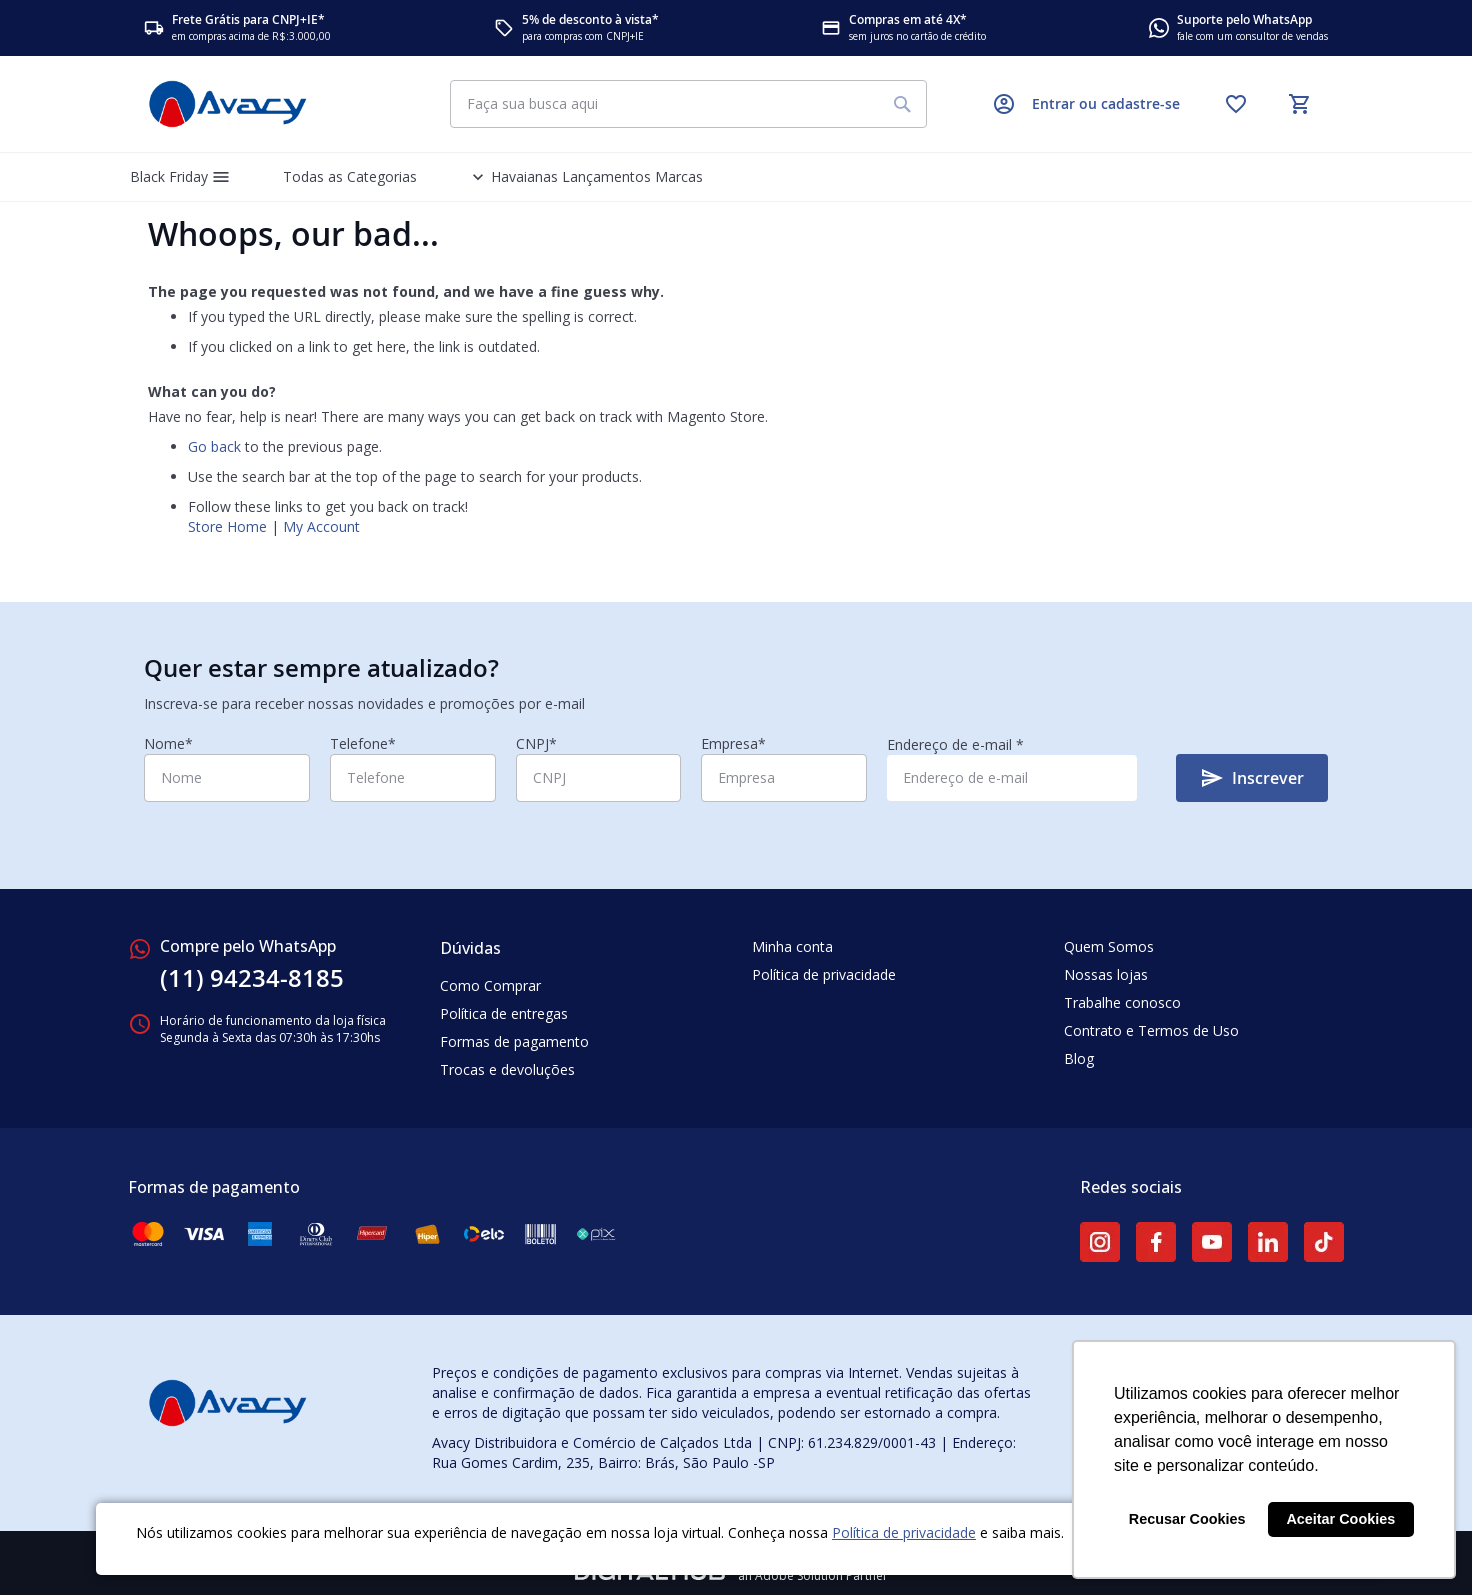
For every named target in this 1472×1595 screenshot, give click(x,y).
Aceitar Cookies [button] (1340, 1519)
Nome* (168, 743)
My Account (321, 526)
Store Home (227, 526)
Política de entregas (504, 1013)
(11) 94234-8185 (252, 978)
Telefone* (363, 743)
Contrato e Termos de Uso (1151, 1030)
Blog (1079, 1058)
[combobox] (688, 104)
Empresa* (733, 743)
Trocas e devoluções (507, 1069)
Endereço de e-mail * (955, 744)
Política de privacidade (904, 1532)
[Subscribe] (1252, 778)
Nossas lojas (1106, 974)
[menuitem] (183, 177)
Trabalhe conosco (1122, 1002)
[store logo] (228, 104)
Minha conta (792, 946)
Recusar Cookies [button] (1187, 1519)
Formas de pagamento (514, 1041)
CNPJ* (536, 743)
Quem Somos (1109, 946)
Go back (214, 446)
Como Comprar (490, 985)
